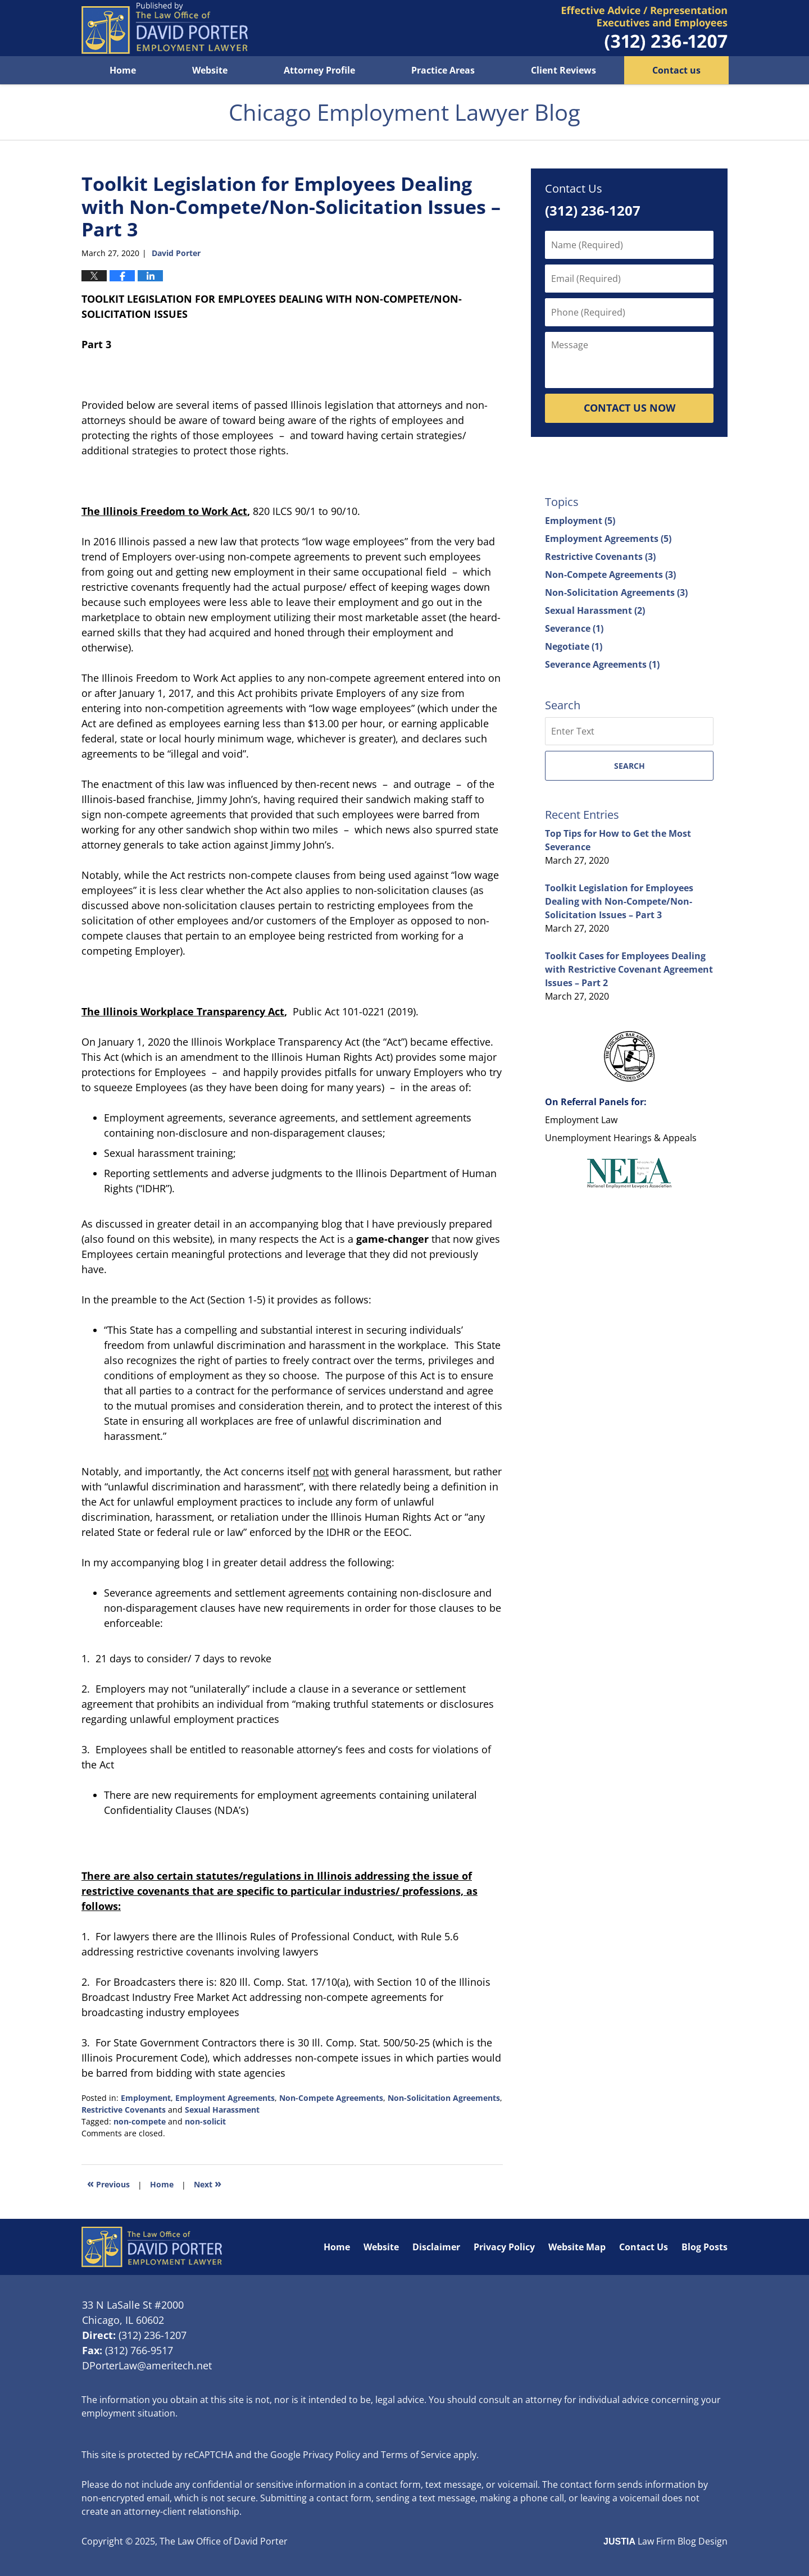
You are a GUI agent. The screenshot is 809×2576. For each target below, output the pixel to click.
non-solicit (205, 2121)
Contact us (676, 70)
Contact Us (643, 2247)
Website (210, 70)
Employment (146, 2097)
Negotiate (573, 646)
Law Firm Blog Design (665, 2541)
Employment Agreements (225, 2097)
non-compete (139, 2121)
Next (207, 2183)
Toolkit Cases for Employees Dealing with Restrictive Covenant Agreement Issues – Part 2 (629, 969)
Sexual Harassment (222, 2109)
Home (123, 70)
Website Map (577, 2247)
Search (629, 765)
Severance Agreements (602, 664)
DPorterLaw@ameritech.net (147, 2365)
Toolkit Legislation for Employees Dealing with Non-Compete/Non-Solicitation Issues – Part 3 (619, 901)
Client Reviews (563, 70)
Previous (108, 2183)
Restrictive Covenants (123, 2109)
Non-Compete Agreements (331, 2097)
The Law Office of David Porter (224, 2541)
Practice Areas (443, 70)
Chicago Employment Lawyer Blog (164, 28)
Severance (574, 628)
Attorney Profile (319, 70)
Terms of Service (416, 2455)
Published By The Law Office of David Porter (645, 28)
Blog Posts (704, 2247)
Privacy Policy (504, 2247)
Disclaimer (436, 2247)
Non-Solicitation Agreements (444, 2097)
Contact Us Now (629, 407)
